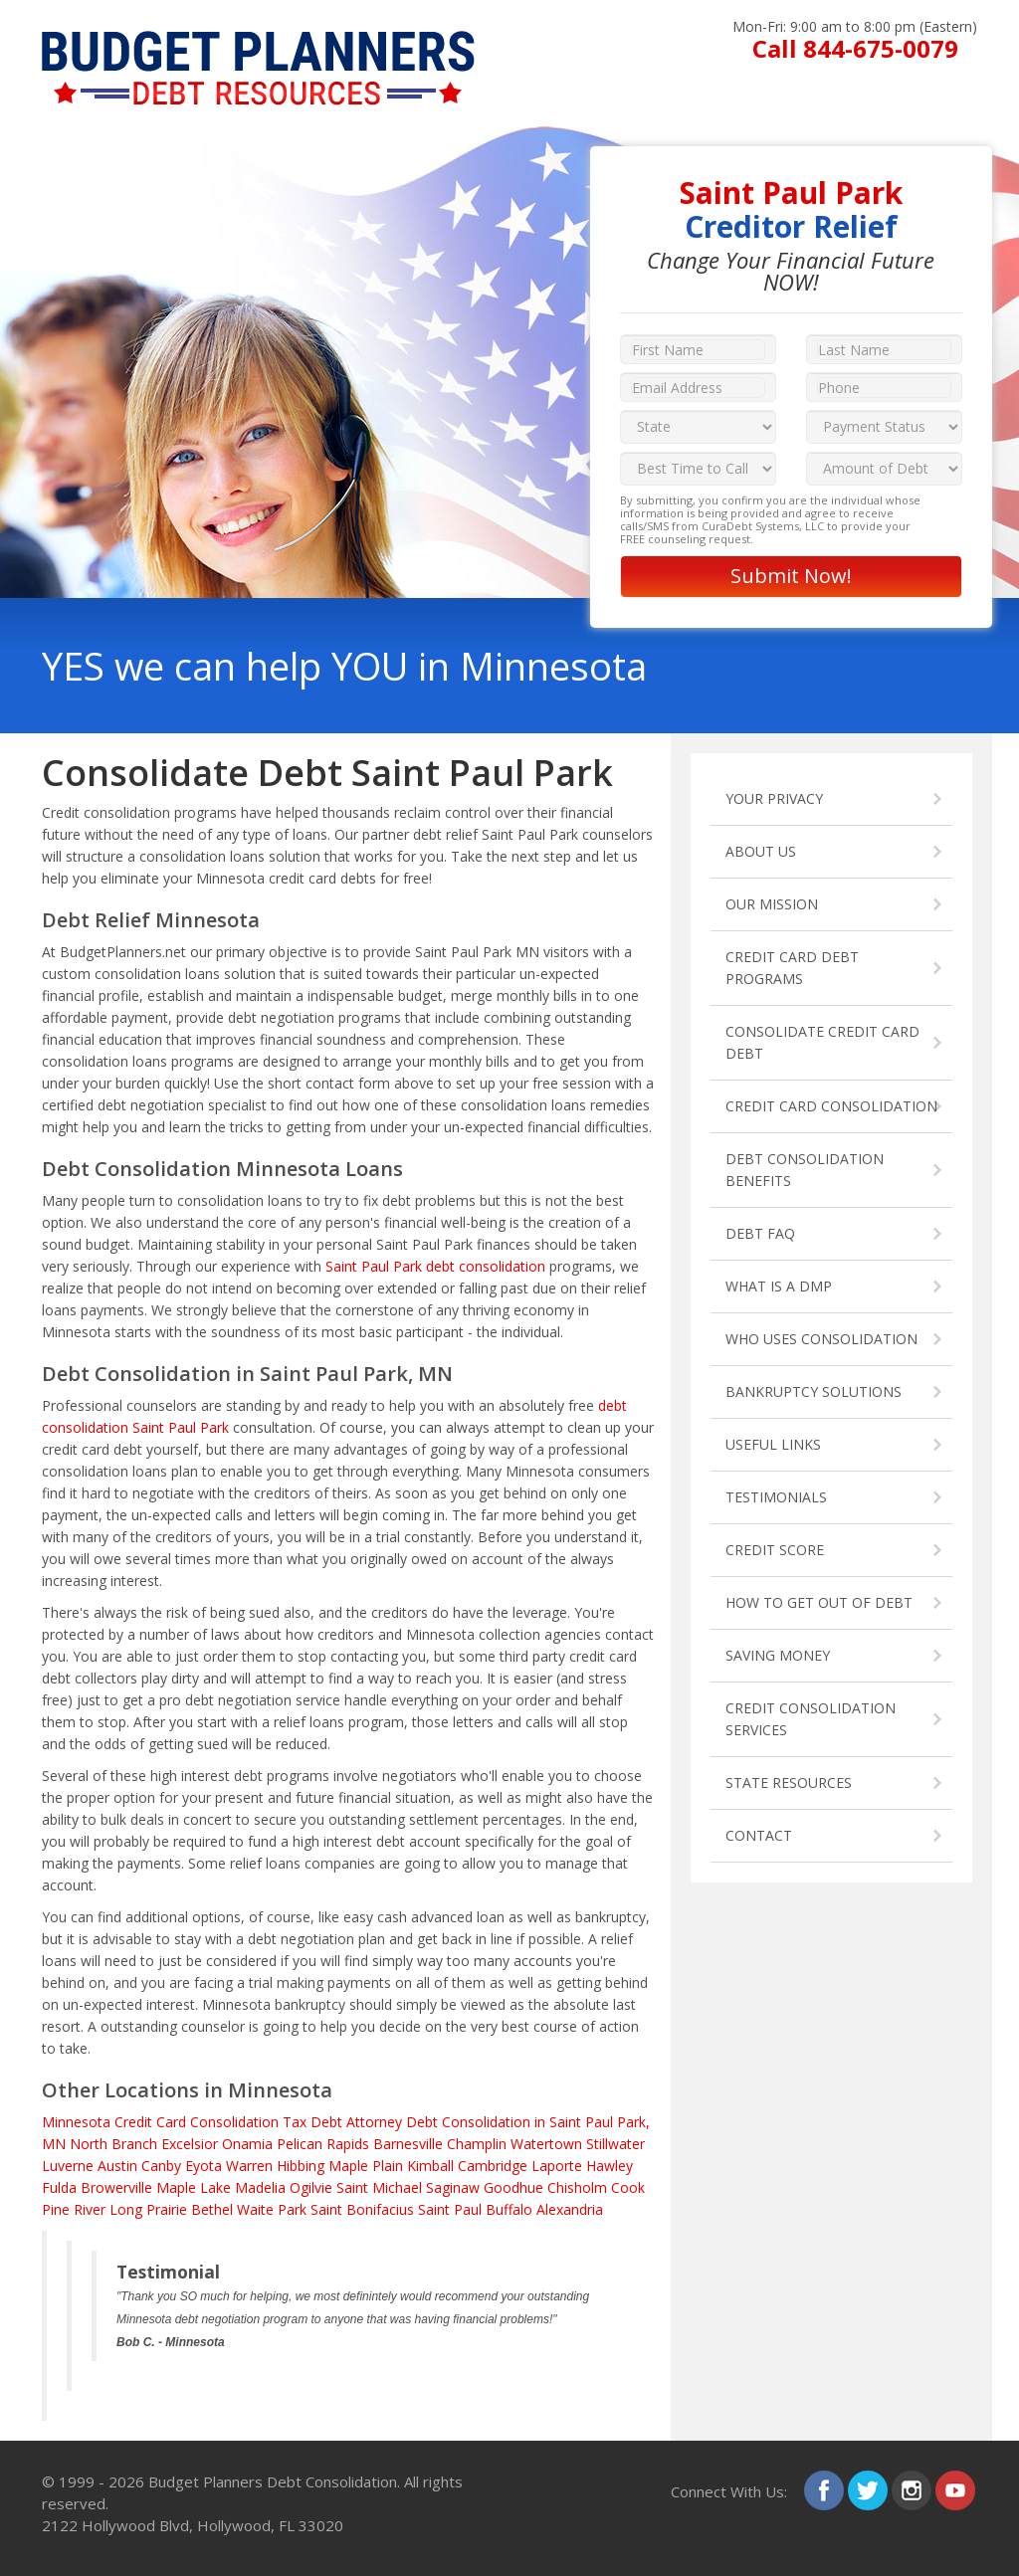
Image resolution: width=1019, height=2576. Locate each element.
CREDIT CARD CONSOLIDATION (831, 1105)
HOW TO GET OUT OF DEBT (819, 1602)
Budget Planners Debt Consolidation (272, 2481)
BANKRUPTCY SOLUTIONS (813, 1391)
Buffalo (509, 2209)
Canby (161, 2165)
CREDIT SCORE (774, 1549)
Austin (117, 2165)
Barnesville (408, 2143)
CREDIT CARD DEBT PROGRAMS (792, 967)
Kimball (430, 2165)
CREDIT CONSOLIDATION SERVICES (810, 1718)
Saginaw (453, 2187)
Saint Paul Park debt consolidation (435, 1266)
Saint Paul (450, 2209)
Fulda (59, 2187)
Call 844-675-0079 (855, 48)
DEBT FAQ (760, 1233)
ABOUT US (760, 851)
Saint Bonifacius (362, 2209)
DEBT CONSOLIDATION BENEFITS (804, 1169)
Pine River (73, 2209)
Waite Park (271, 2209)
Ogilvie (311, 2187)
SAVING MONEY (777, 1655)
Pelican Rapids (323, 2143)
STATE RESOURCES (788, 1782)
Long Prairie (148, 2209)
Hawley (609, 2165)
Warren (249, 2165)
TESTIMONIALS (776, 1496)
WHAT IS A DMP (778, 1286)
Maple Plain (365, 2165)
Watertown (546, 2143)
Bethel (212, 2209)
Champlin (477, 2143)
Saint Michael (379, 2187)
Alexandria (569, 2209)
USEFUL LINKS (773, 1444)
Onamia (247, 2143)
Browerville (116, 2187)
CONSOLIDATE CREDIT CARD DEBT (822, 1042)
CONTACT (758, 1835)
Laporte (556, 2165)
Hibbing (300, 2165)
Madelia (260, 2187)
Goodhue (513, 2187)
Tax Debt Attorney (342, 2121)
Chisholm (577, 2187)
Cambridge (492, 2165)
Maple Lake (193, 2187)
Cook (628, 2187)
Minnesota (76, 2121)
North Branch (113, 2143)
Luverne (68, 2165)
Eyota (203, 2165)
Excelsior (189, 2143)
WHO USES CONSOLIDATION (821, 1338)
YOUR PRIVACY (774, 798)
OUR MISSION (771, 903)
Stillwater (615, 2143)
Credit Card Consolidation (196, 2121)
